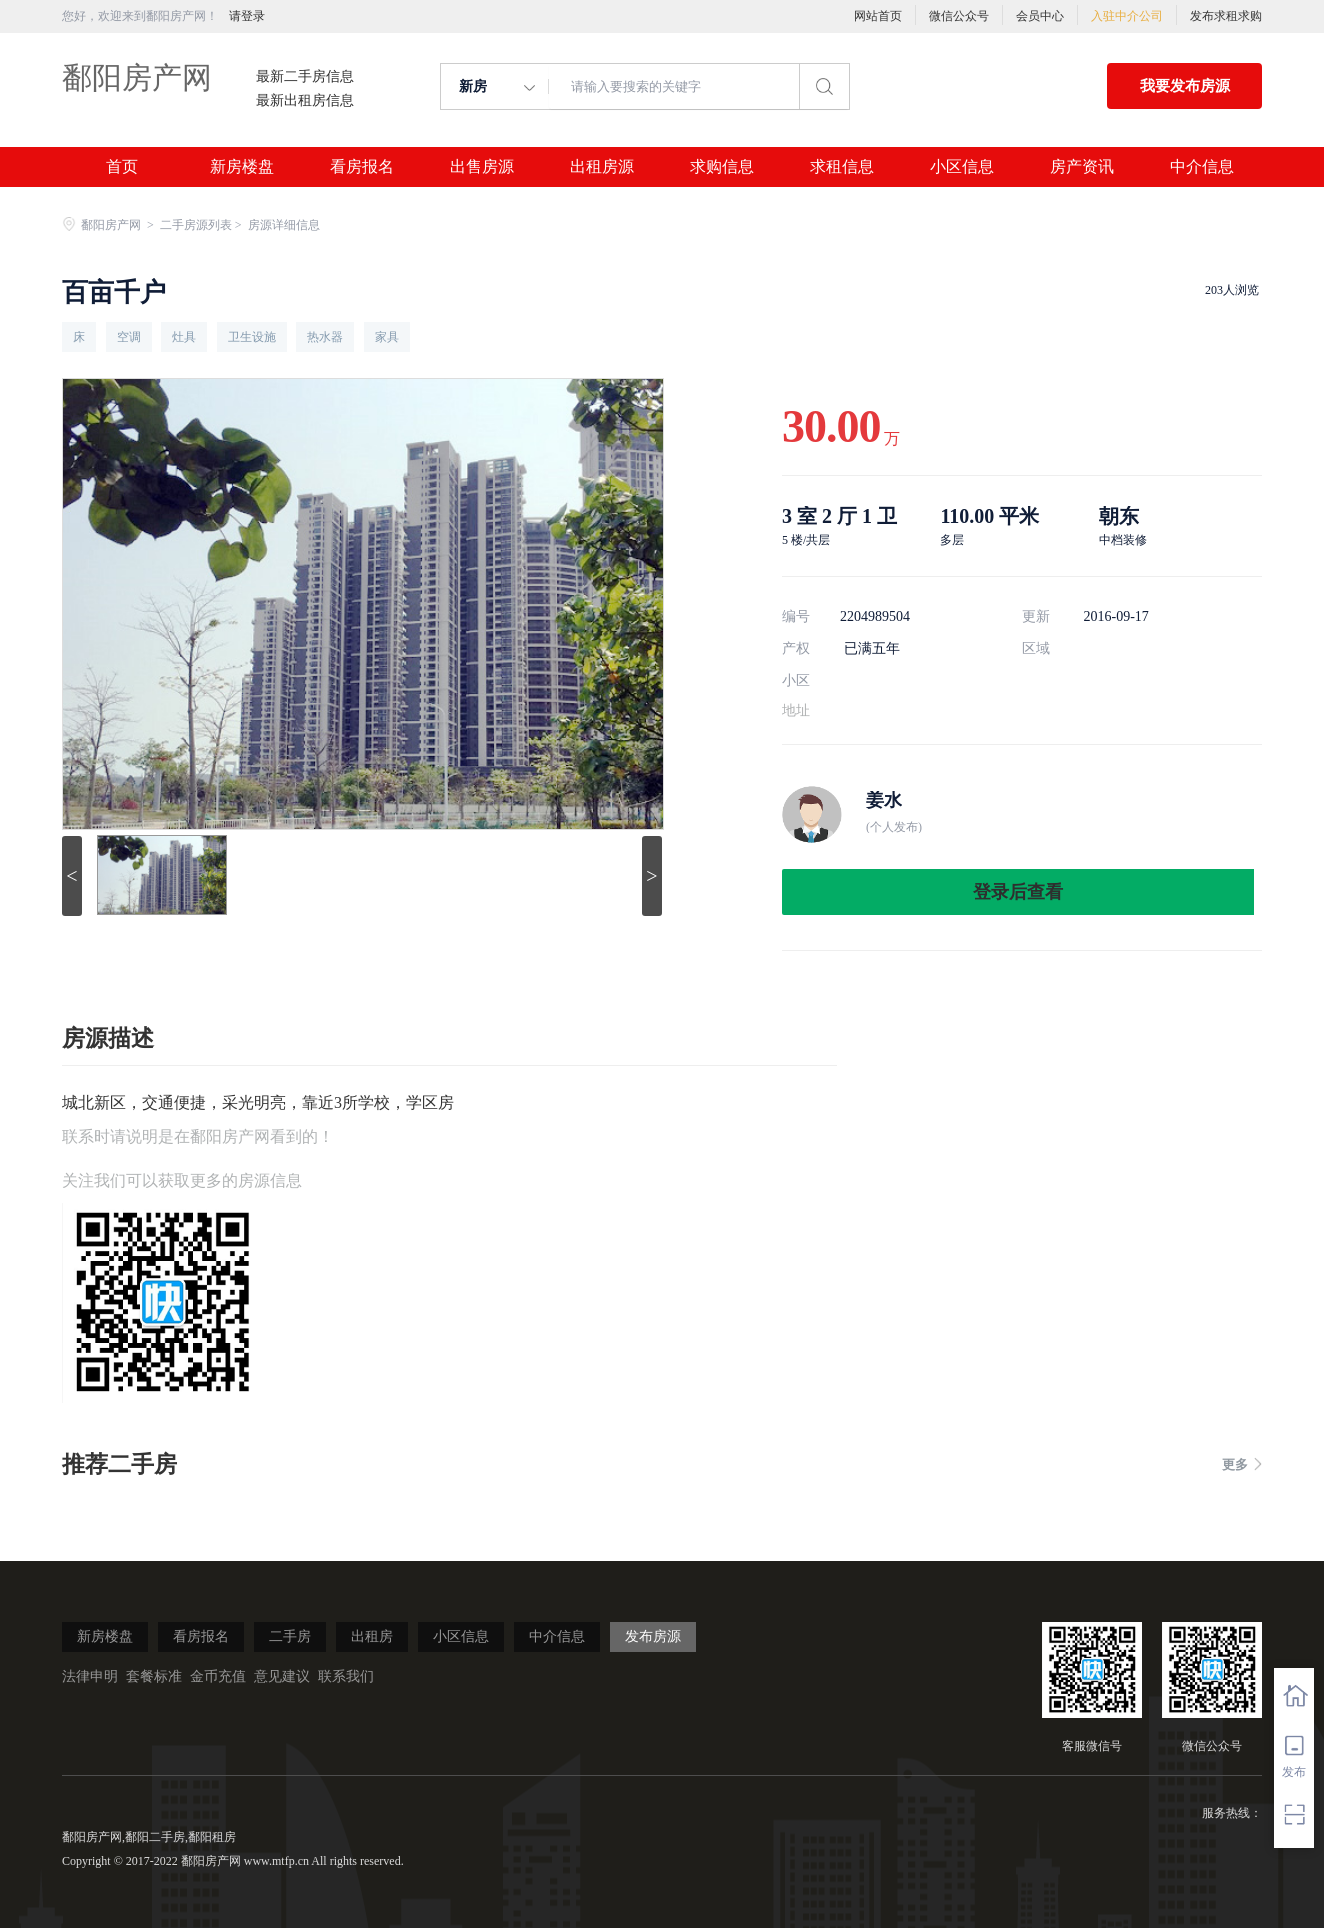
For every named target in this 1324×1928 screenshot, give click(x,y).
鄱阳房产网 (137, 77)
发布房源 (653, 1636)
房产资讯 (1082, 167)
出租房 (372, 1636)
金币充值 (218, 1676)
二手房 (290, 1636)
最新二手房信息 (305, 77)
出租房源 (602, 167)
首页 (122, 167)
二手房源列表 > (202, 225)
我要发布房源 (1185, 86)
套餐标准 (154, 1676)
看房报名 (362, 167)
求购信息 (722, 167)
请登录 (247, 16)
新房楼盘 (242, 167)
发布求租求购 (1226, 16)
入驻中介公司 (1127, 16)
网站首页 (878, 16)
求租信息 (842, 167)
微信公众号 (959, 16)
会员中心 (1040, 16)
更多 (1242, 1464)
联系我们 (346, 1676)
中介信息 (1202, 167)
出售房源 (482, 167)
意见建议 (282, 1676)
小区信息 (962, 167)
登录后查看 (1018, 892)
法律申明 (90, 1676)
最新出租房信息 (305, 101)
